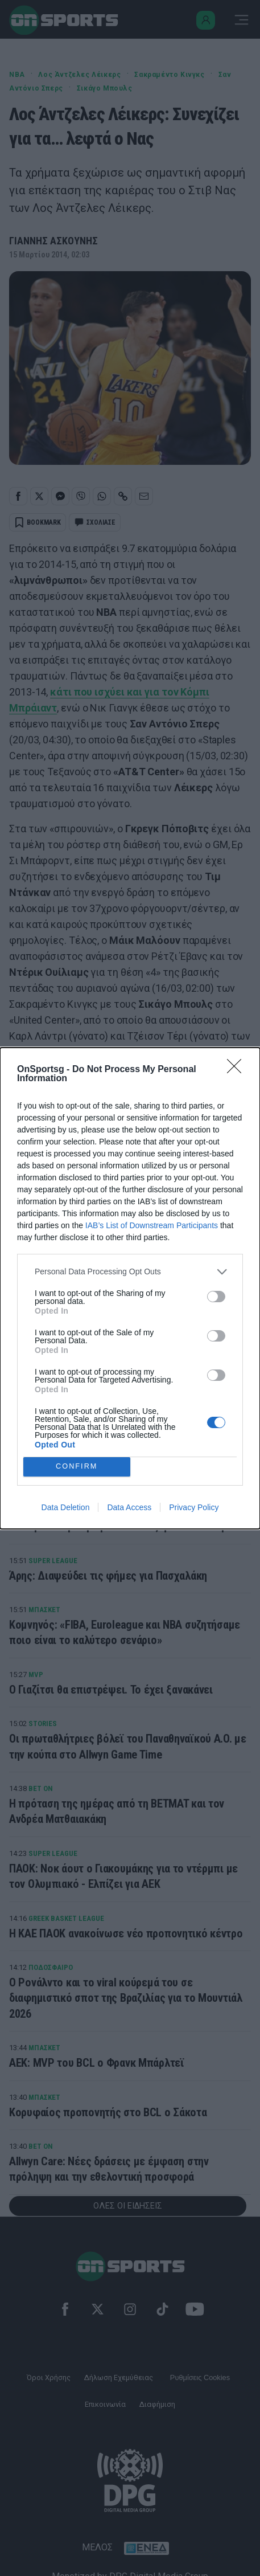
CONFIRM (76, 1466)
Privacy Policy (193, 1507)
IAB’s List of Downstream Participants (151, 1225)
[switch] (216, 1296)
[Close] (238, 1070)
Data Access (129, 1507)
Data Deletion (66, 1507)
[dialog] (130, 1288)
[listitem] (130, 1272)
